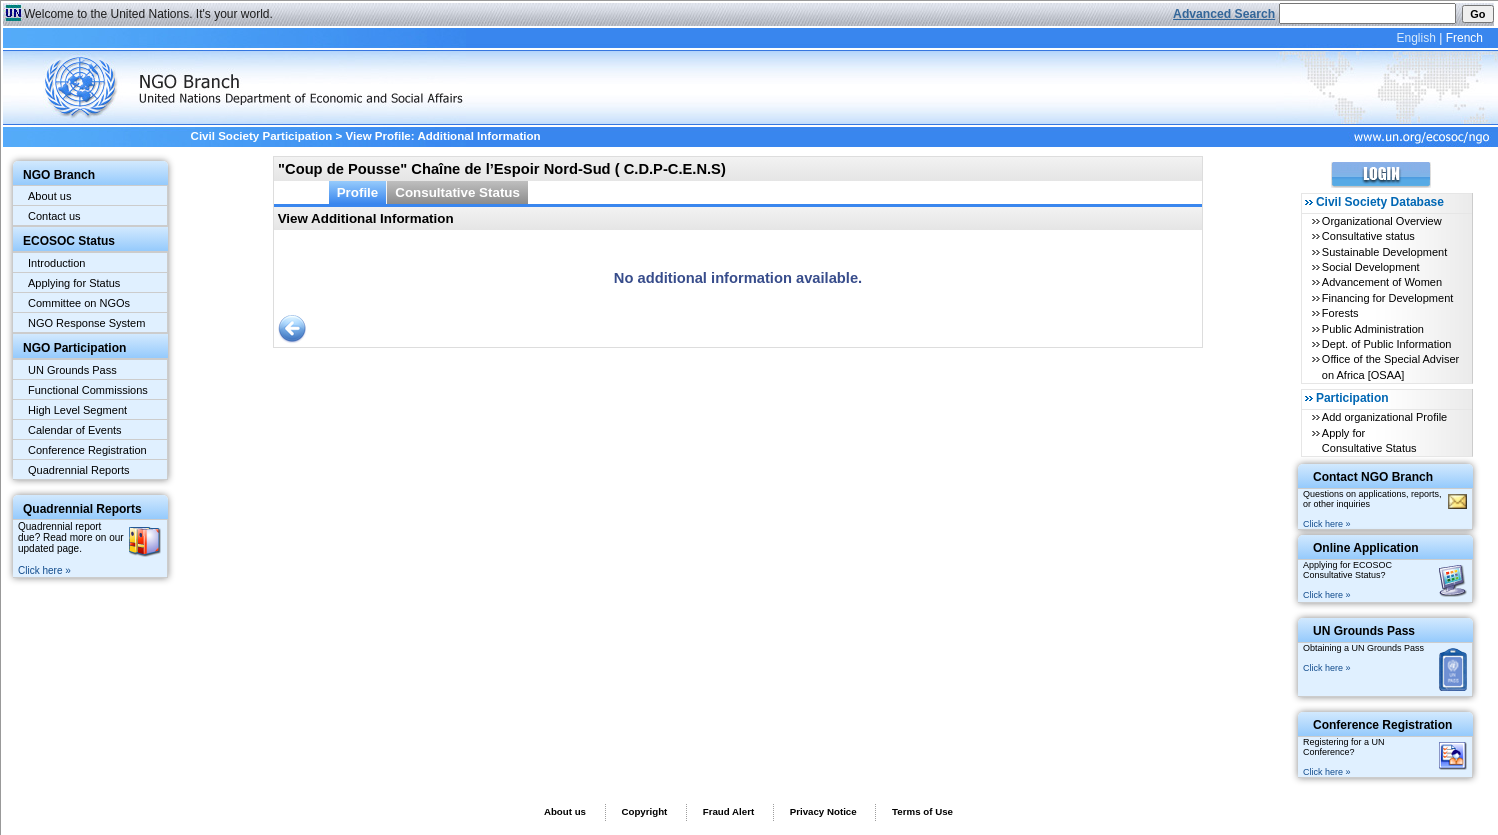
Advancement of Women (1382, 282)
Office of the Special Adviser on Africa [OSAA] (1390, 366)
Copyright (644, 811)
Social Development (1371, 267)
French (1464, 38)
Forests (1340, 313)
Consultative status (1368, 236)
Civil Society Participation (262, 136)
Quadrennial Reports (79, 470)
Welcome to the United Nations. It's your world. (148, 14)
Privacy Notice (823, 811)
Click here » (44, 570)
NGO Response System (86, 323)
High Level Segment (77, 410)
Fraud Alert (728, 811)
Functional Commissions (88, 390)
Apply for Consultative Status (1369, 440)
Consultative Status (457, 192)
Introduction (56, 263)
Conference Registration (87, 450)
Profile (358, 192)
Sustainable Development (1384, 252)
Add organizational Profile (1384, 417)
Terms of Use (922, 811)
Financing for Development (1387, 298)
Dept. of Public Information (1387, 344)
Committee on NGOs (79, 303)
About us (49, 196)
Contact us (54, 216)
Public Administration (1373, 329)
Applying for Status (74, 283)
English (1415, 38)
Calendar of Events (75, 430)
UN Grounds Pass (72, 370)
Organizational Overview (1382, 221)
